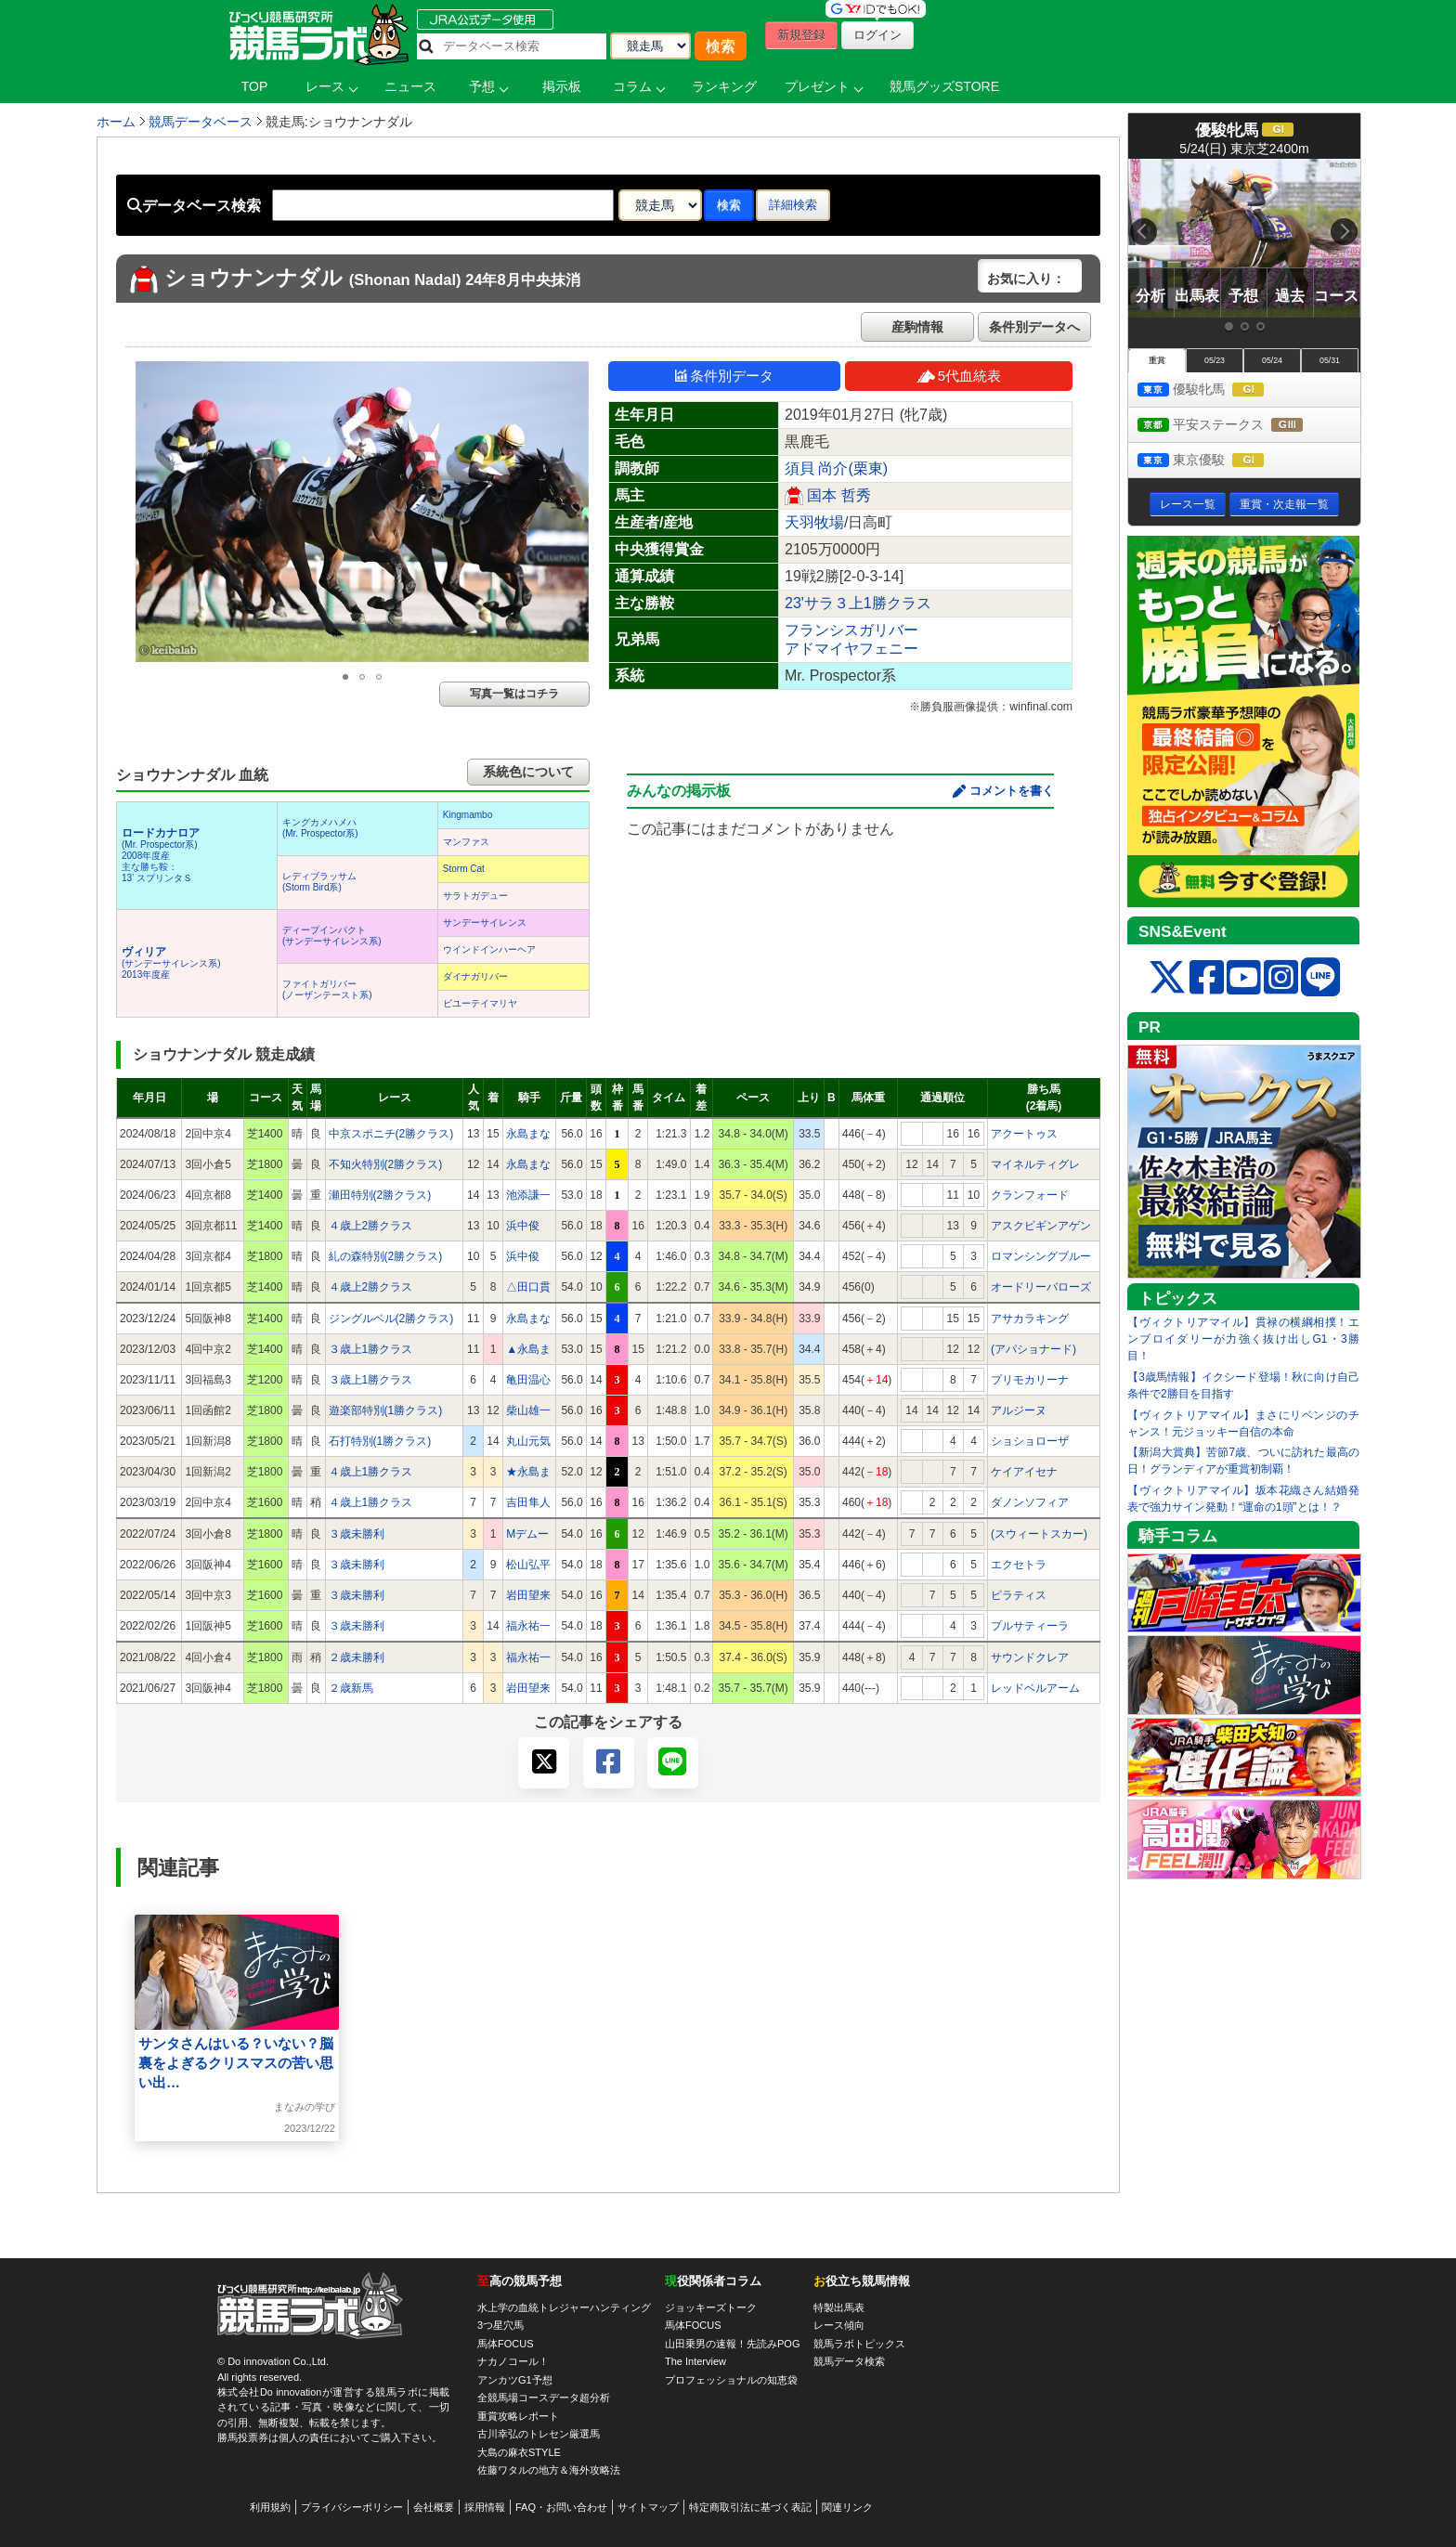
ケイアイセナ (1024, 1471)
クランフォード (1030, 1195)
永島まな (528, 1133)
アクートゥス (1024, 1133)
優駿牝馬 (1218, 390)
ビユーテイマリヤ (480, 1003)
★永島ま (528, 1471)
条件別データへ (1034, 326)
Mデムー (527, 1533)
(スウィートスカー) (1039, 1533)
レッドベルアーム (1035, 1688)
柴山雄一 (528, 1410)
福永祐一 (528, 1625)
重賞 (1157, 360)
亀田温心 (528, 1379)
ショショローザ (1030, 1441)
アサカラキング (1030, 1318)
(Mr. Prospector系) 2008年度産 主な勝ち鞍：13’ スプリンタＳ (161, 855)
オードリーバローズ (1041, 1286)
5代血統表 (958, 375)
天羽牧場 (814, 522)
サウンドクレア (1030, 1657)
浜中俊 (523, 1225)
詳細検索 (793, 205)
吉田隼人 (528, 1502)
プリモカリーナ (1030, 1379)
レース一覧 (1188, 504)
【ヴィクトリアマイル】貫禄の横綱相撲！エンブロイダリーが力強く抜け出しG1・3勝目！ (1243, 1339)
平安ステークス (1237, 426)
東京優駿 (1218, 461)
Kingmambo (467, 815)
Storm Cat (464, 869)
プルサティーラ (1030, 1625)
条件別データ (724, 375)
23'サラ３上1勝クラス (858, 603)
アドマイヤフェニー (851, 648)
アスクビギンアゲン (1041, 1225)
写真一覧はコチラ (514, 693)
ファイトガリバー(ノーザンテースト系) (327, 989)
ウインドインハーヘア (489, 949)
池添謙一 (528, 1195)
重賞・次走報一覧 (1284, 504)
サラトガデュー (475, 895)
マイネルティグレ (1035, 1164)
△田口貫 (528, 1286)
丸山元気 (528, 1441)
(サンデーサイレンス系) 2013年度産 (171, 963)
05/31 (1330, 360)
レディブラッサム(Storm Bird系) (319, 881)
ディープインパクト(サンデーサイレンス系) (332, 935)
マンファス (466, 842)
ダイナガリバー (475, 976)
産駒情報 (917, 326)
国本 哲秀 (838, 495)
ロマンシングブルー (1041, 1256)
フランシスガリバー (851, 630)
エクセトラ (1018, 1564)
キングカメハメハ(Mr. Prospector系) (320, 827)
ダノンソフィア (1030, 1502)
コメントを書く (1011, 791)
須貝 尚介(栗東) (836, 468)
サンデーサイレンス (484, 922)
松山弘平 (528, 1564)
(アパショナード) (1033, 1349)
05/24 (1272, 360)
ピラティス (1018, 1595)
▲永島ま (528, 1349)
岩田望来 (528, 1595)
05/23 (1214, 360)
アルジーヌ (1018, 1410)
